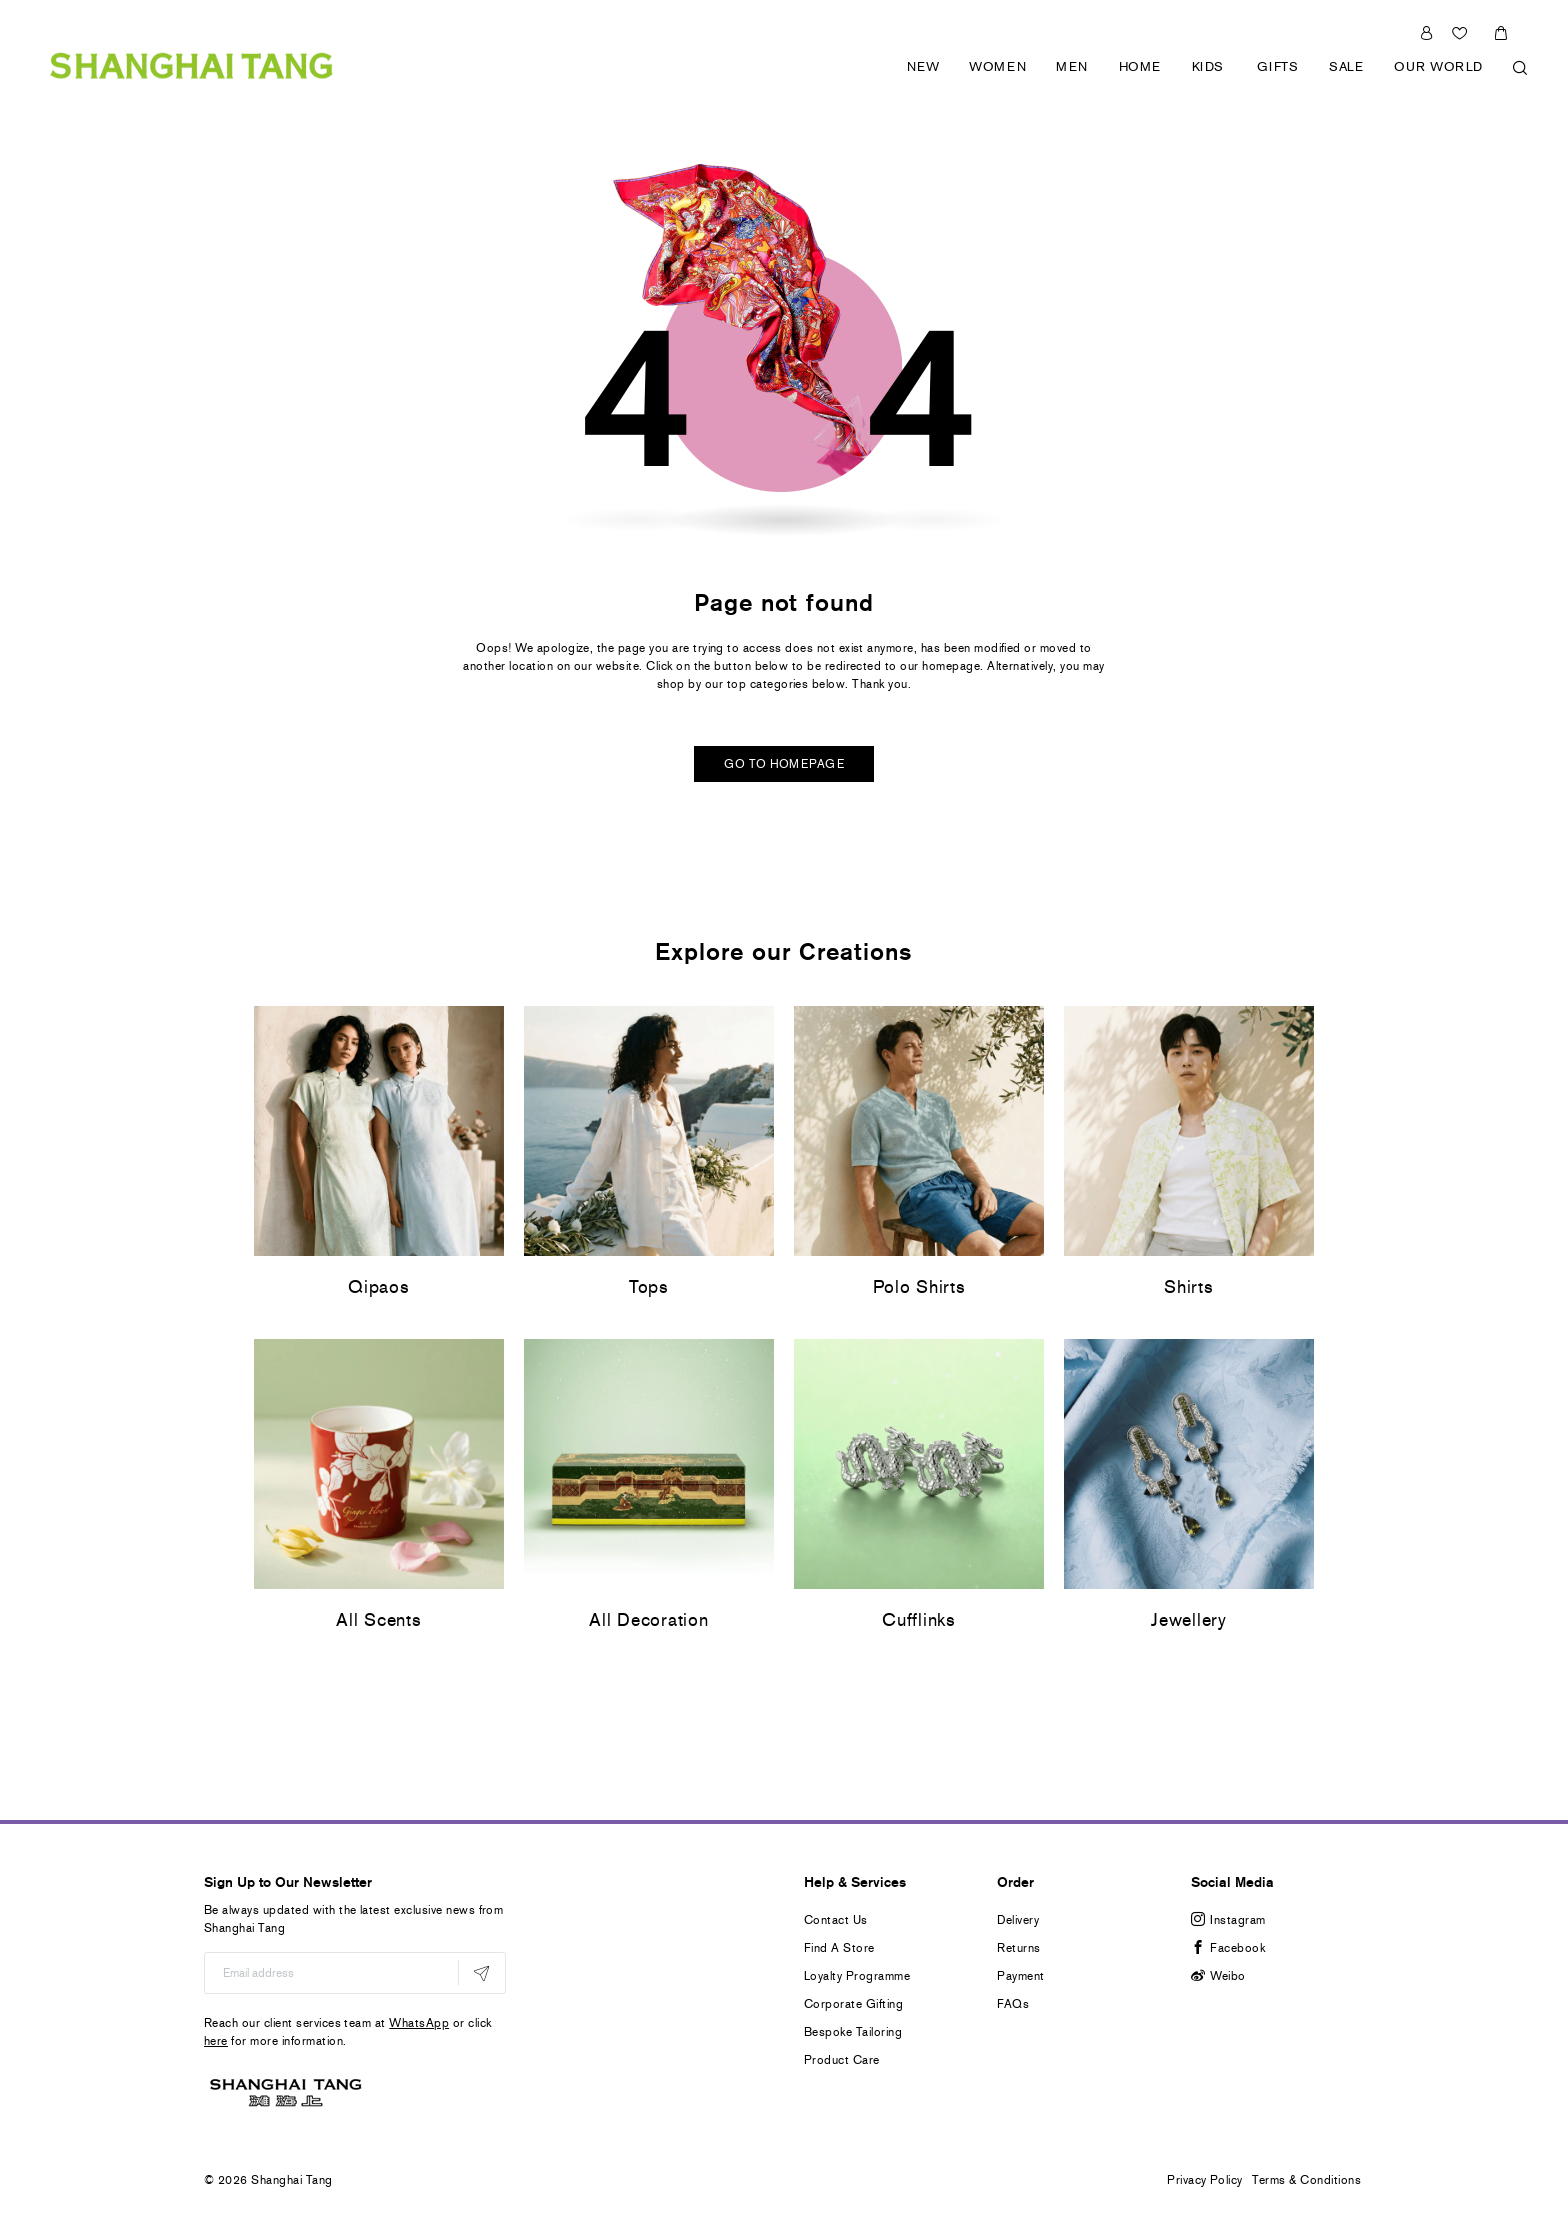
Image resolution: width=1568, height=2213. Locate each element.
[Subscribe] (481, 1972)
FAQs (1013, 2004)
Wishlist (1462, 31)
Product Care (842, 2060)
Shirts (1188, 1287)
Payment (1020, 1976)
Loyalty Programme (857, 1976)
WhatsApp (419, 2023)
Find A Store (839, 1948)
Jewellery (1188, 1620)
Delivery (1018, 1920)
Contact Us (836, 1920)
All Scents (378, 1620)
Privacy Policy (1205, 2180)
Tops (649, 1287)
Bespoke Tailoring (853, 2032)
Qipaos (378, 1287)
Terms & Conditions (1306, 2180)
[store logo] (191, 50)
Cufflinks (918, 1620)
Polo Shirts (919, 1287)
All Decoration (648, 1620)
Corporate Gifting (853, 2004)
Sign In (1426, 31)
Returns (1018, 1948)
